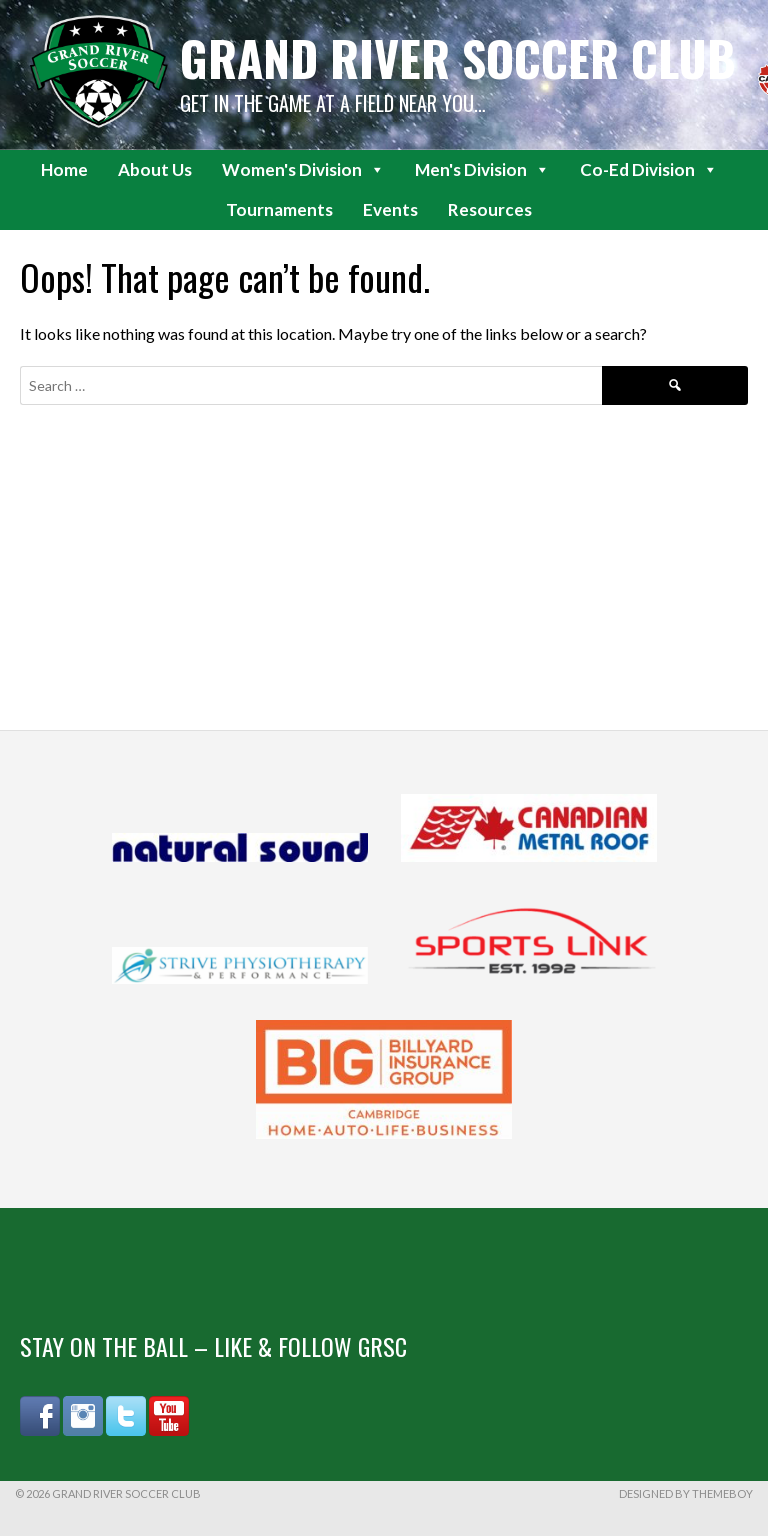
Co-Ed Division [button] (649, 170)
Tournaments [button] (279, 209)
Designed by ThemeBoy (686, 1493)
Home (64, 169)
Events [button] (390, 209)
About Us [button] (155, 169)
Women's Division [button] (303, 170)
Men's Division (482, 170)
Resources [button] (490, 209)
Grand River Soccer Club (458, 57)
